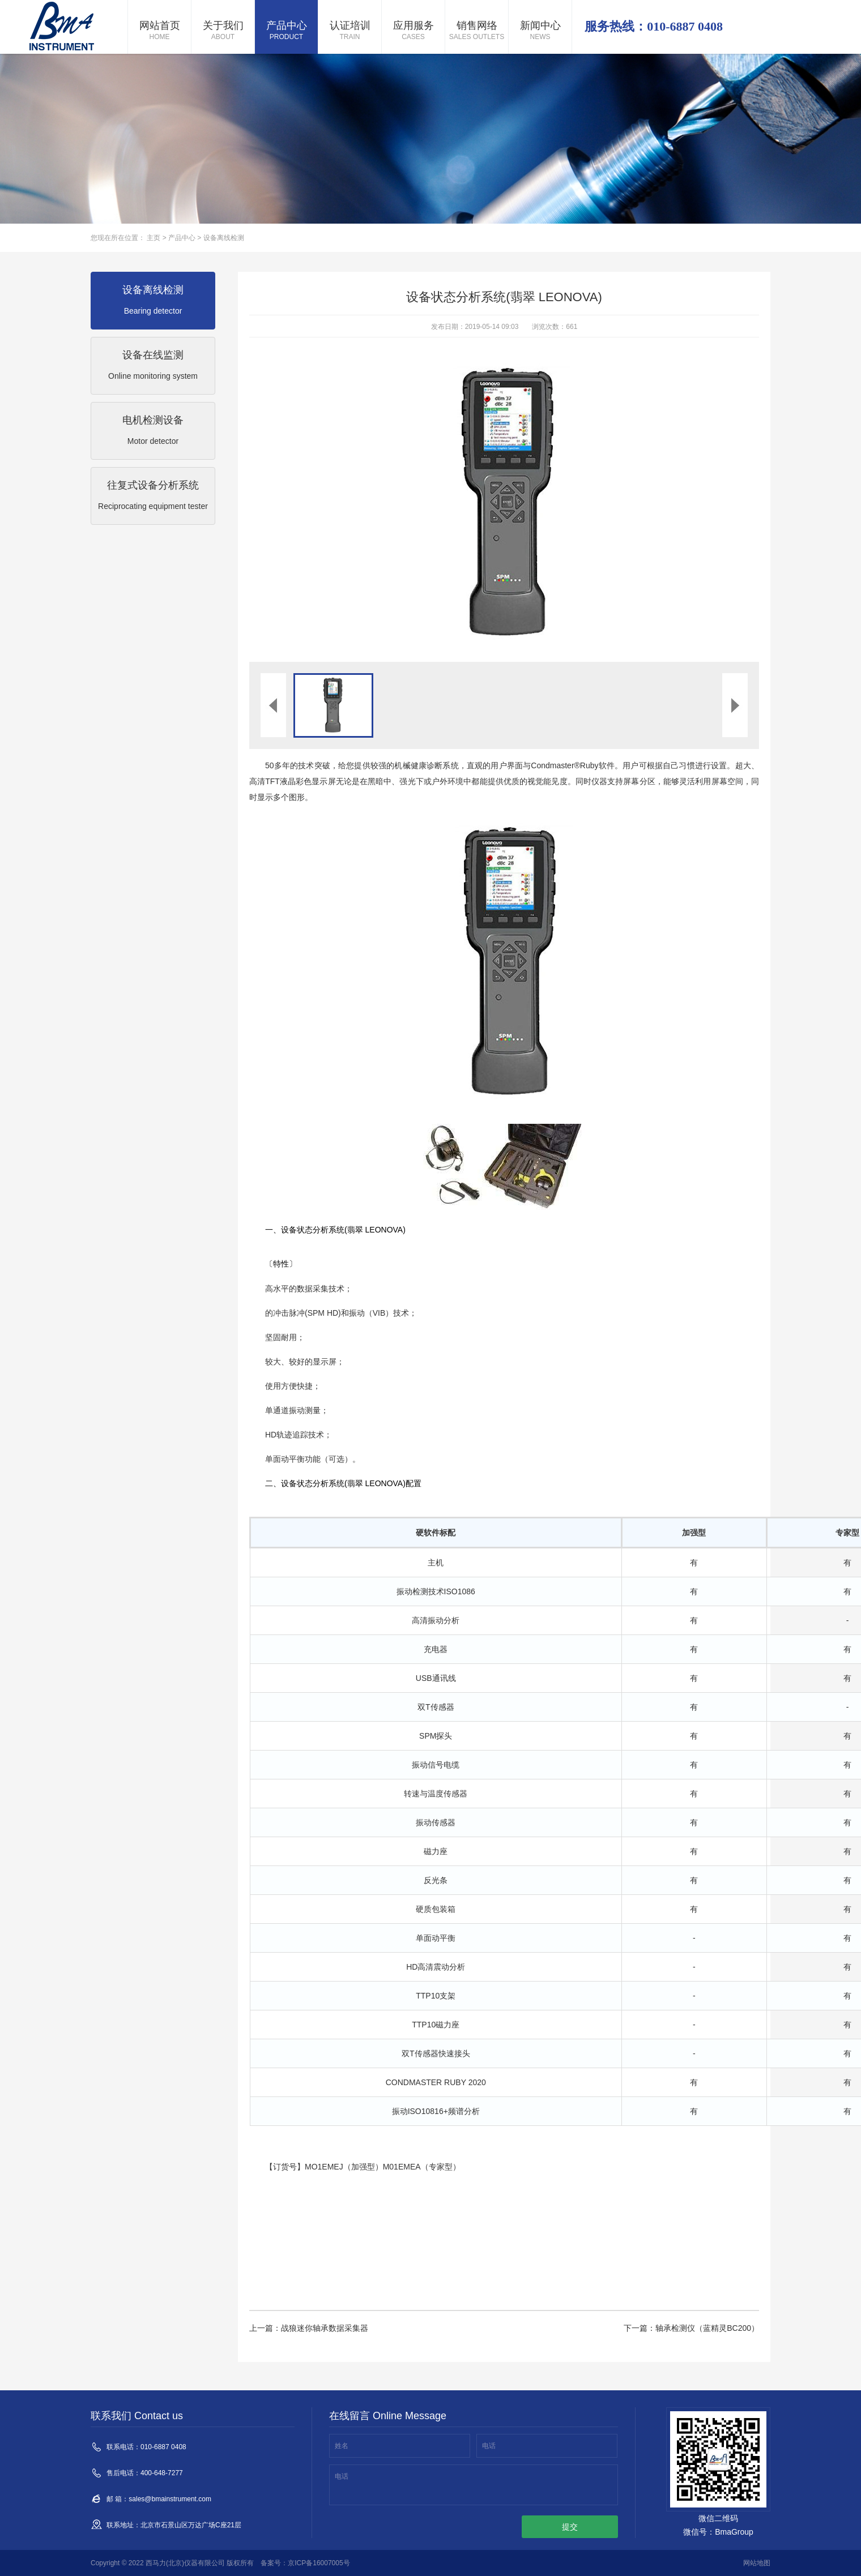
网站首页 (159, 31)
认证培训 (349, 31)
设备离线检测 (223, 238)
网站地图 (756, 2563)
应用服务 (413, 31)
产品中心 (286, 31)
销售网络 (476, 31)
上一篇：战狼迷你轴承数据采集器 (308, 2328)
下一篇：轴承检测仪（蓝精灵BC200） (691, 2328)
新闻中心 (540, 31)
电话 (489, 2446)
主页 (153, 238)
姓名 (341, 2446)
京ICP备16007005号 (318, 2563)
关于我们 (222, 31)
